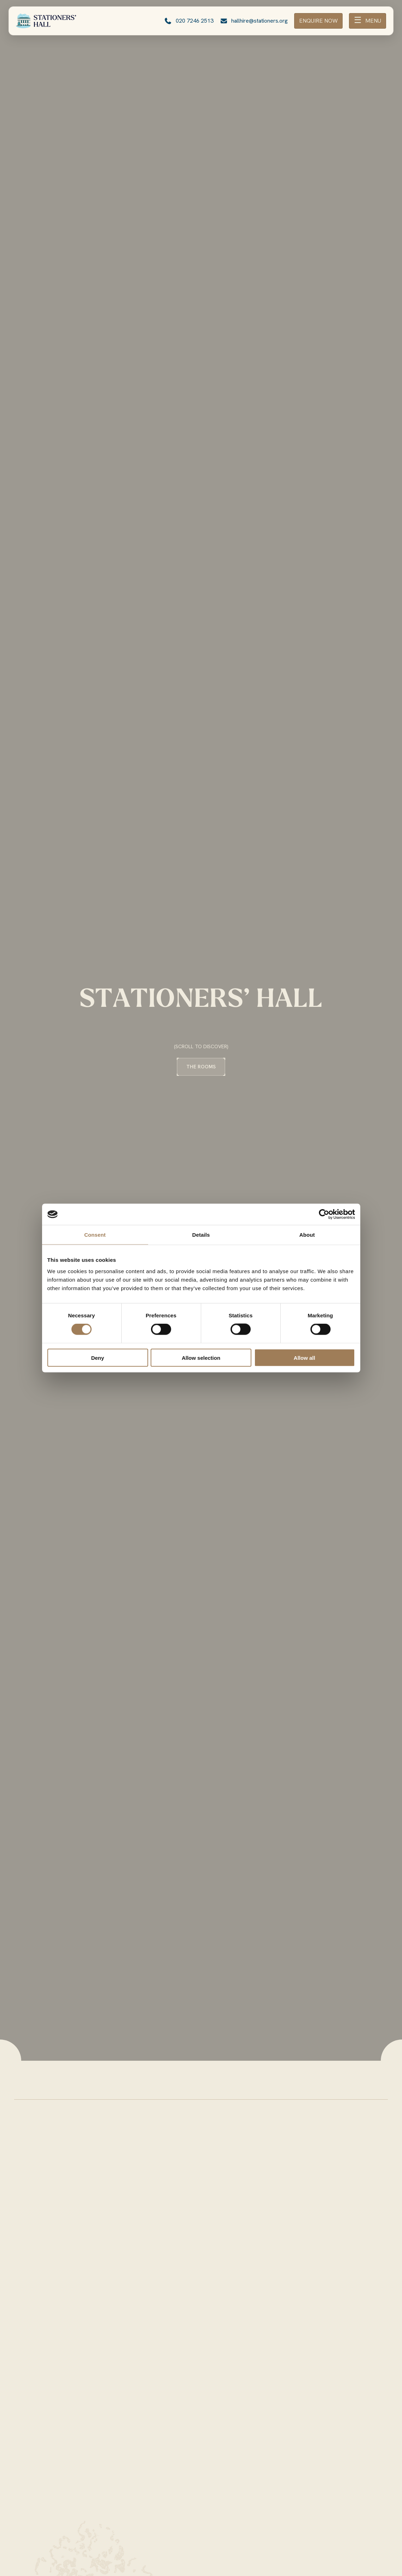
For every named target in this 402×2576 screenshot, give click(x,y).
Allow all (304, 1357)
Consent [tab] (95, 1235)
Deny (97, 1357)
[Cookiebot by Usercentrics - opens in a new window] (324, 1214)
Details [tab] (201, 1235)
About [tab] (307, 1235)
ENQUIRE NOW (318, 20)
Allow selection (201, 1357)
